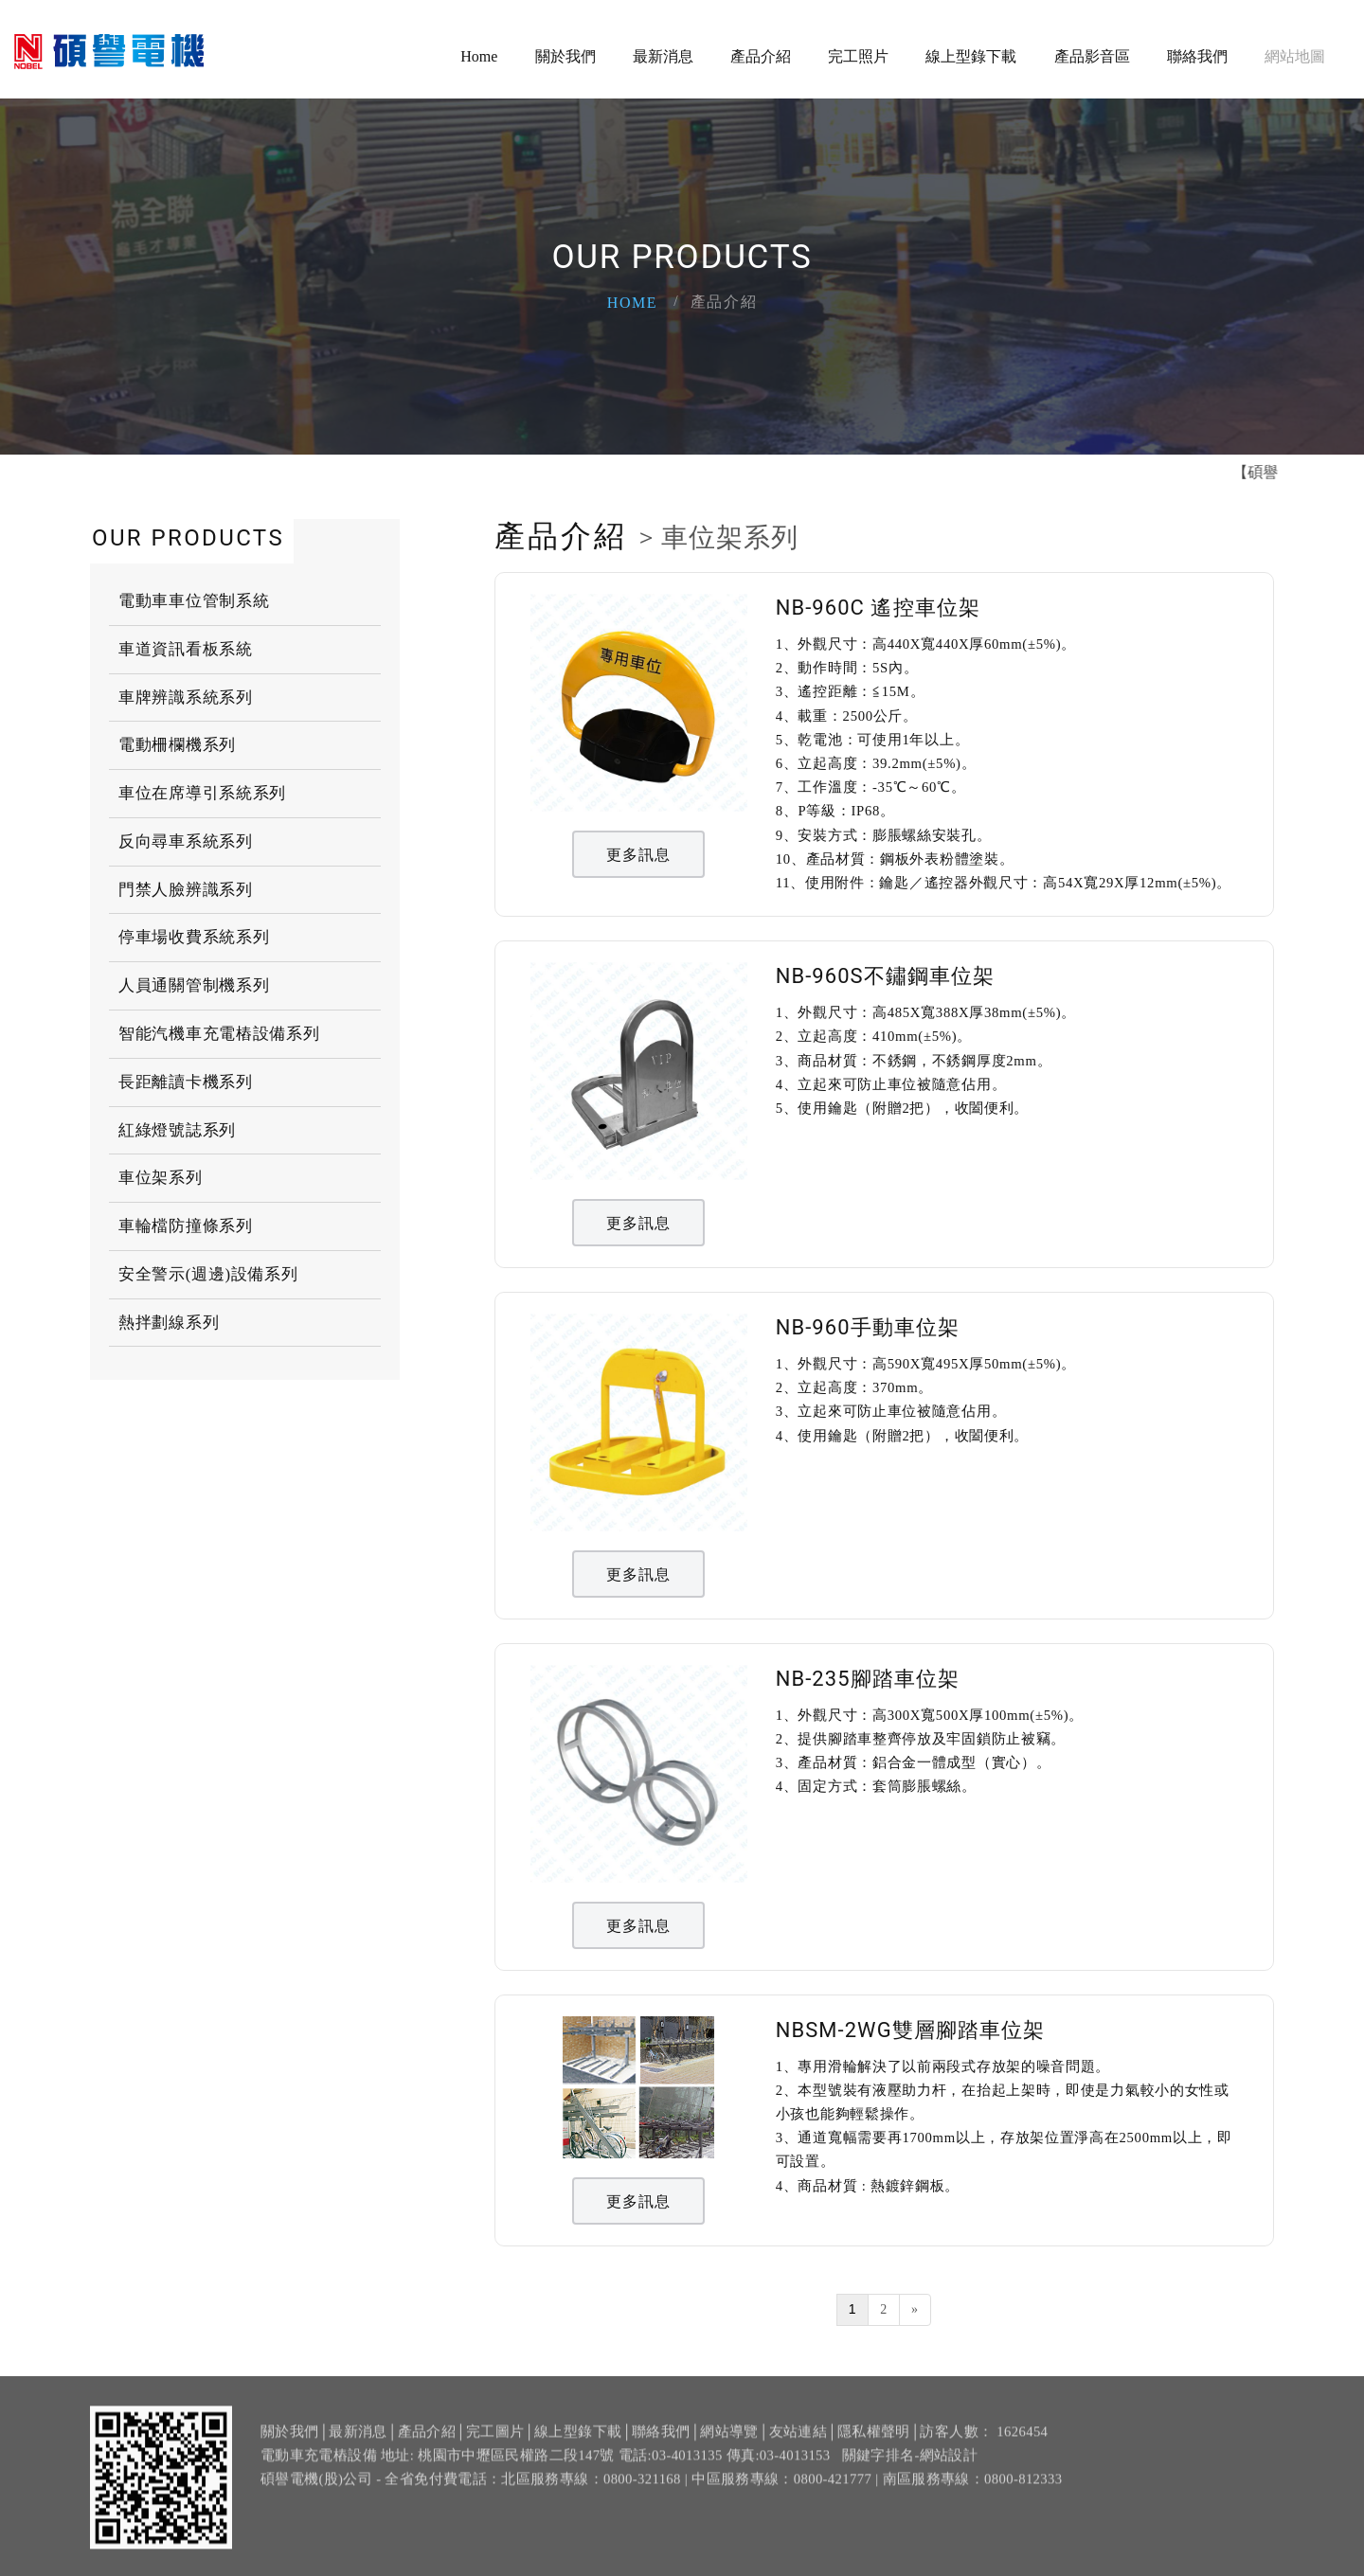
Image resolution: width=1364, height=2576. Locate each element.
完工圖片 (495, 2444)
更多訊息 (639, 855)
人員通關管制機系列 (193, 985)
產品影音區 (1092, 56)
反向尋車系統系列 (185, 841)
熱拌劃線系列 (168, 1323)
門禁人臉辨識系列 (185, 890)
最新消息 (663, 56)
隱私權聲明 (873, 2444)
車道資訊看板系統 (185, 649)
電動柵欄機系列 (177, 745)
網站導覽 (729, 2444)
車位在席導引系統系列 (202, 793)
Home (478, 56)
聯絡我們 (1197, 56)
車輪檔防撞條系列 (185, 1226)
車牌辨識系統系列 (185, 698)
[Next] (915, 2310)
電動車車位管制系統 (193, 601)
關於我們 (565, 56)
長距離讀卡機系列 (185, 1082)
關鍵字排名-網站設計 (910, 2468)
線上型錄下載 (970, 56)
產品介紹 (760, 56)
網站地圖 (1295, 56)
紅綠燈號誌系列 (177, 1130)
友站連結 (798, 2444)
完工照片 (858, 56)
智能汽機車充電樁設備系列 (218, 1034)
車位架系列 (160, 1178)
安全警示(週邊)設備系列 (208, 1274)
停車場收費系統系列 (193, 937)
